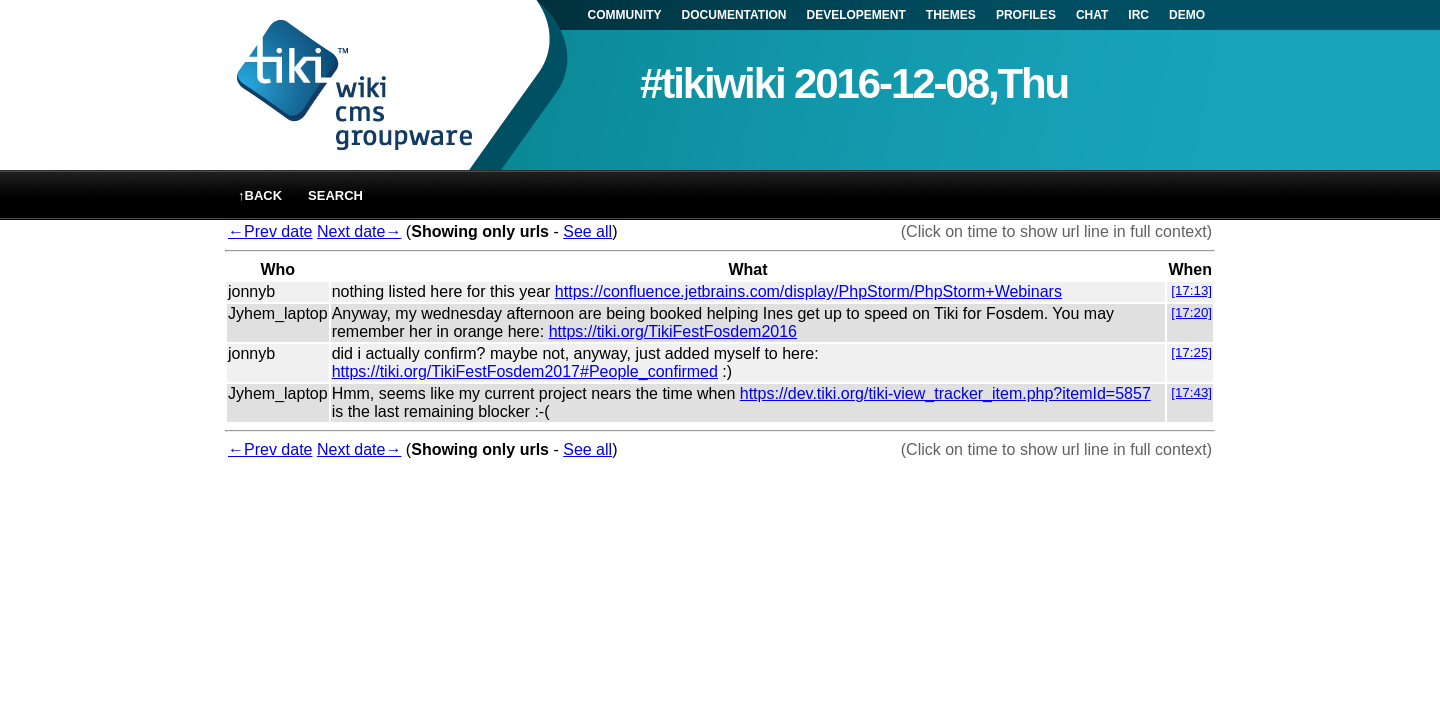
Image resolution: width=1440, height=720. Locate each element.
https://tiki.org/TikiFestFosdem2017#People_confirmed (525, 371)
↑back (260, 195)
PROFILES (1026, 15)
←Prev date (270, 231)
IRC (1138, 15)
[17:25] (1191, 352)
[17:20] (1191, 312)
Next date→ (359, 231)
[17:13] (1191, 290)
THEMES (951, 15)
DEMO (1187, 15)
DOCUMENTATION (734, 15)
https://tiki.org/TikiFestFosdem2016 (673, 331)
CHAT (1092, 15)
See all (587, 231)
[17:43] (1191, 392)
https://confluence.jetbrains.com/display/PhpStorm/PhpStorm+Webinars (808, 291)
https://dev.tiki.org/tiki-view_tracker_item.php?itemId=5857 (945, 393)
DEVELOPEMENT (856, 15)
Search (335, 195)
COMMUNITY (625, 15)
